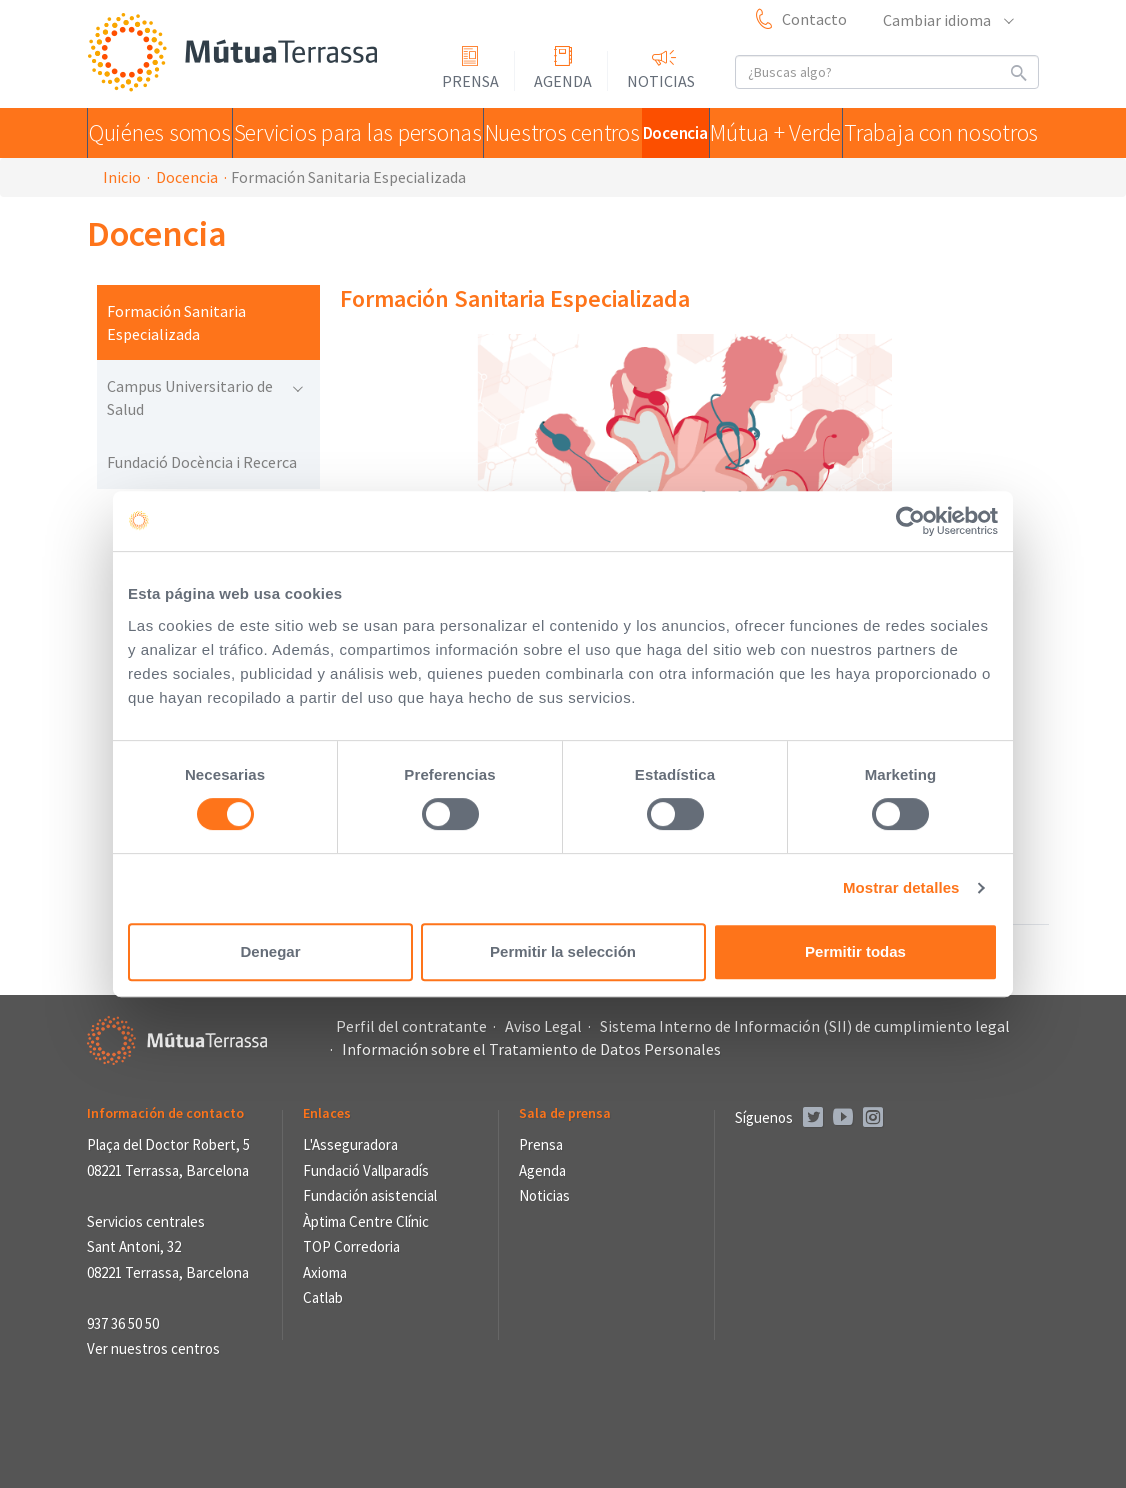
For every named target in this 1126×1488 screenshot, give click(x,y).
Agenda (563, 81)
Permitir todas (855, 951)
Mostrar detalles (901, 887)
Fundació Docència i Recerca (202, 462)
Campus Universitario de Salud (204, 397)
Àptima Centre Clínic (366, 1221)
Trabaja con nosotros (946, 133)
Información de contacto (165, 1113)
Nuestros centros (538, 133)
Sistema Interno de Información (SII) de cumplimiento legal (805, 1026)
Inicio (122, 177)
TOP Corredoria (351, 1246)
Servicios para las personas (345, 133)
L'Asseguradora (350, 1144)
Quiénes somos (160, 133)
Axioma (325, 1272)
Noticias (661, 81)
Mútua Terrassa (237, 53)
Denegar (270, 951)
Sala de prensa (565, 1113)
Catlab (323, 1297)
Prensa (470, 81)
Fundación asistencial (370, 1195)
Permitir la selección (563, 951)
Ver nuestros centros (153, 1348)
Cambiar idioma (947, 20)
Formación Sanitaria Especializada (176, 322)
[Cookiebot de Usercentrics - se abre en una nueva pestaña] (910, 521)
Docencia (666, 133)
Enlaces (327, 1113)
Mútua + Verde (785, 133)
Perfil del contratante (411, 1026)
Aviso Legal (543, 1026)
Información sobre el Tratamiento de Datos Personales (531, 1049)
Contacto (814, 19)
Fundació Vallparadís (366, 1170)
